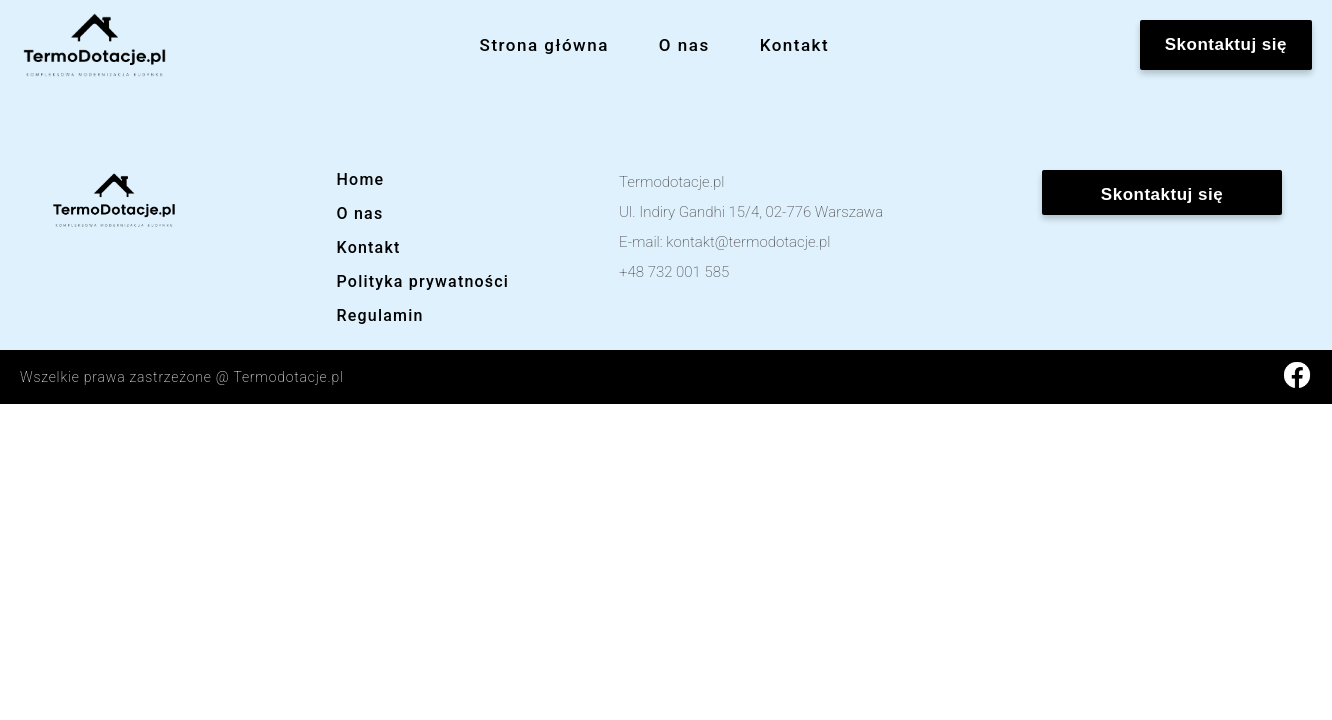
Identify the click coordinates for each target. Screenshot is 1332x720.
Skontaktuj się (1226, 44)
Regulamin (380, 315)
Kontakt (794, 45)
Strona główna (544, 45)
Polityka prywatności (423, 281)
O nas (684, 45)
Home (361, 179)
